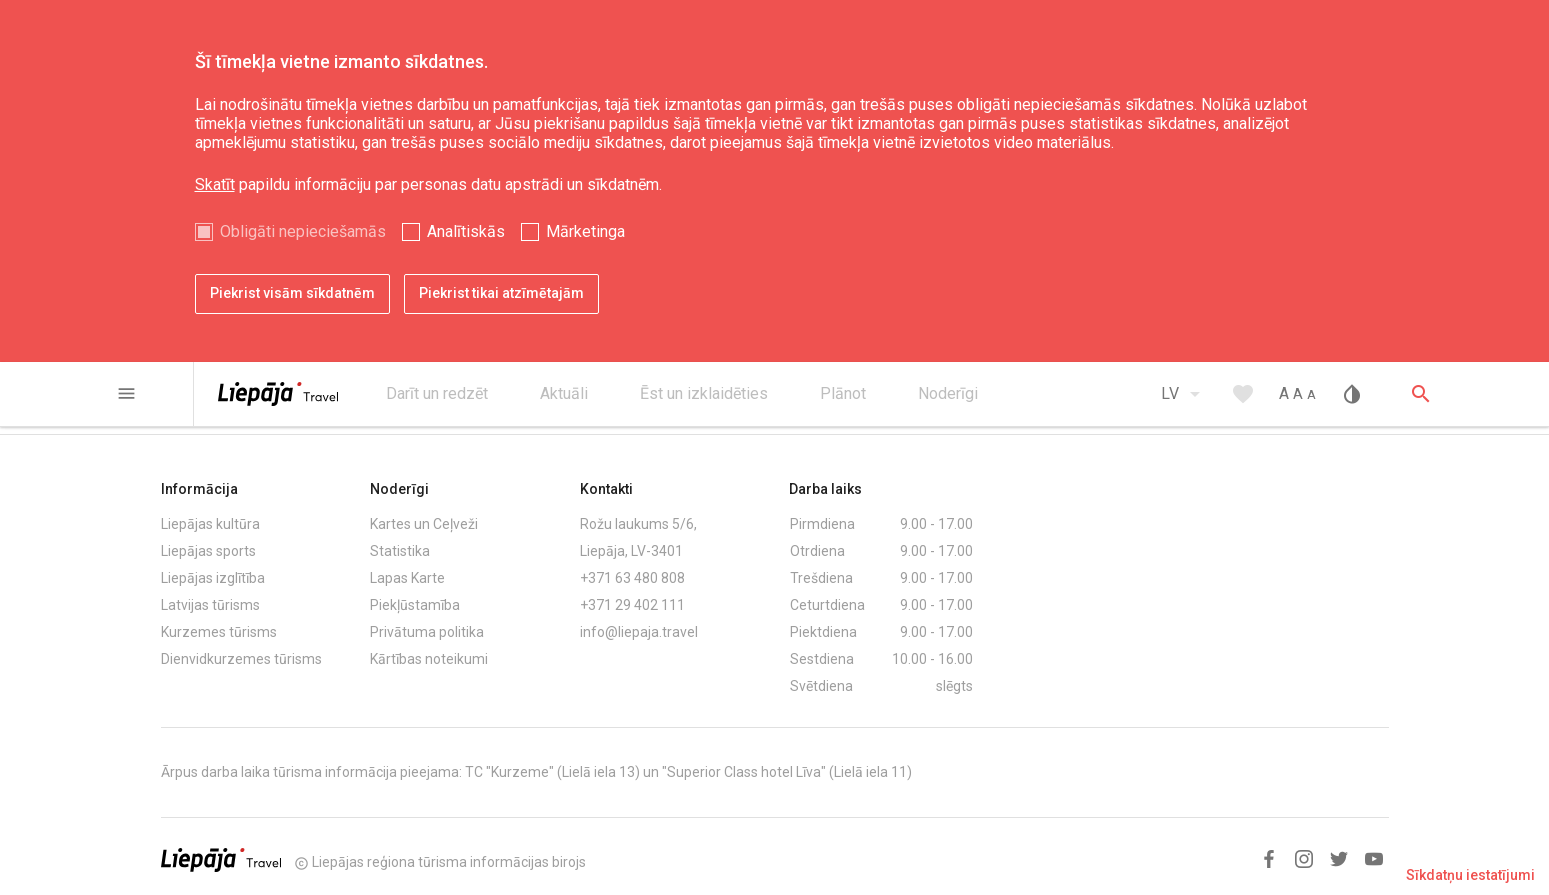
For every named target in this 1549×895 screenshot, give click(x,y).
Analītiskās (466, 231)
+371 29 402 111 (632, 605)
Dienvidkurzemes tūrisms (241, 659)
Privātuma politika (427, 632)
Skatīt (215, 184)
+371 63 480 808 (632, 578)
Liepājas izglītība (213, 578)
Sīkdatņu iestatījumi (1470, 875)
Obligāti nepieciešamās (303, 231)
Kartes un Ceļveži (424, 524)
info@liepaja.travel (639, 632)
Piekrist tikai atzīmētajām (501, 293)
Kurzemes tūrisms (219, 632)
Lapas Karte (407, 578)
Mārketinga (585, 231)
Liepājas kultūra (210, 524)
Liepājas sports (208, 551)
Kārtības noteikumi (429, 659)
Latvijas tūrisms (210, 605)
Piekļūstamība (415, 605)
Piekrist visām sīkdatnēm (292, 293)
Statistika (400, 551)
